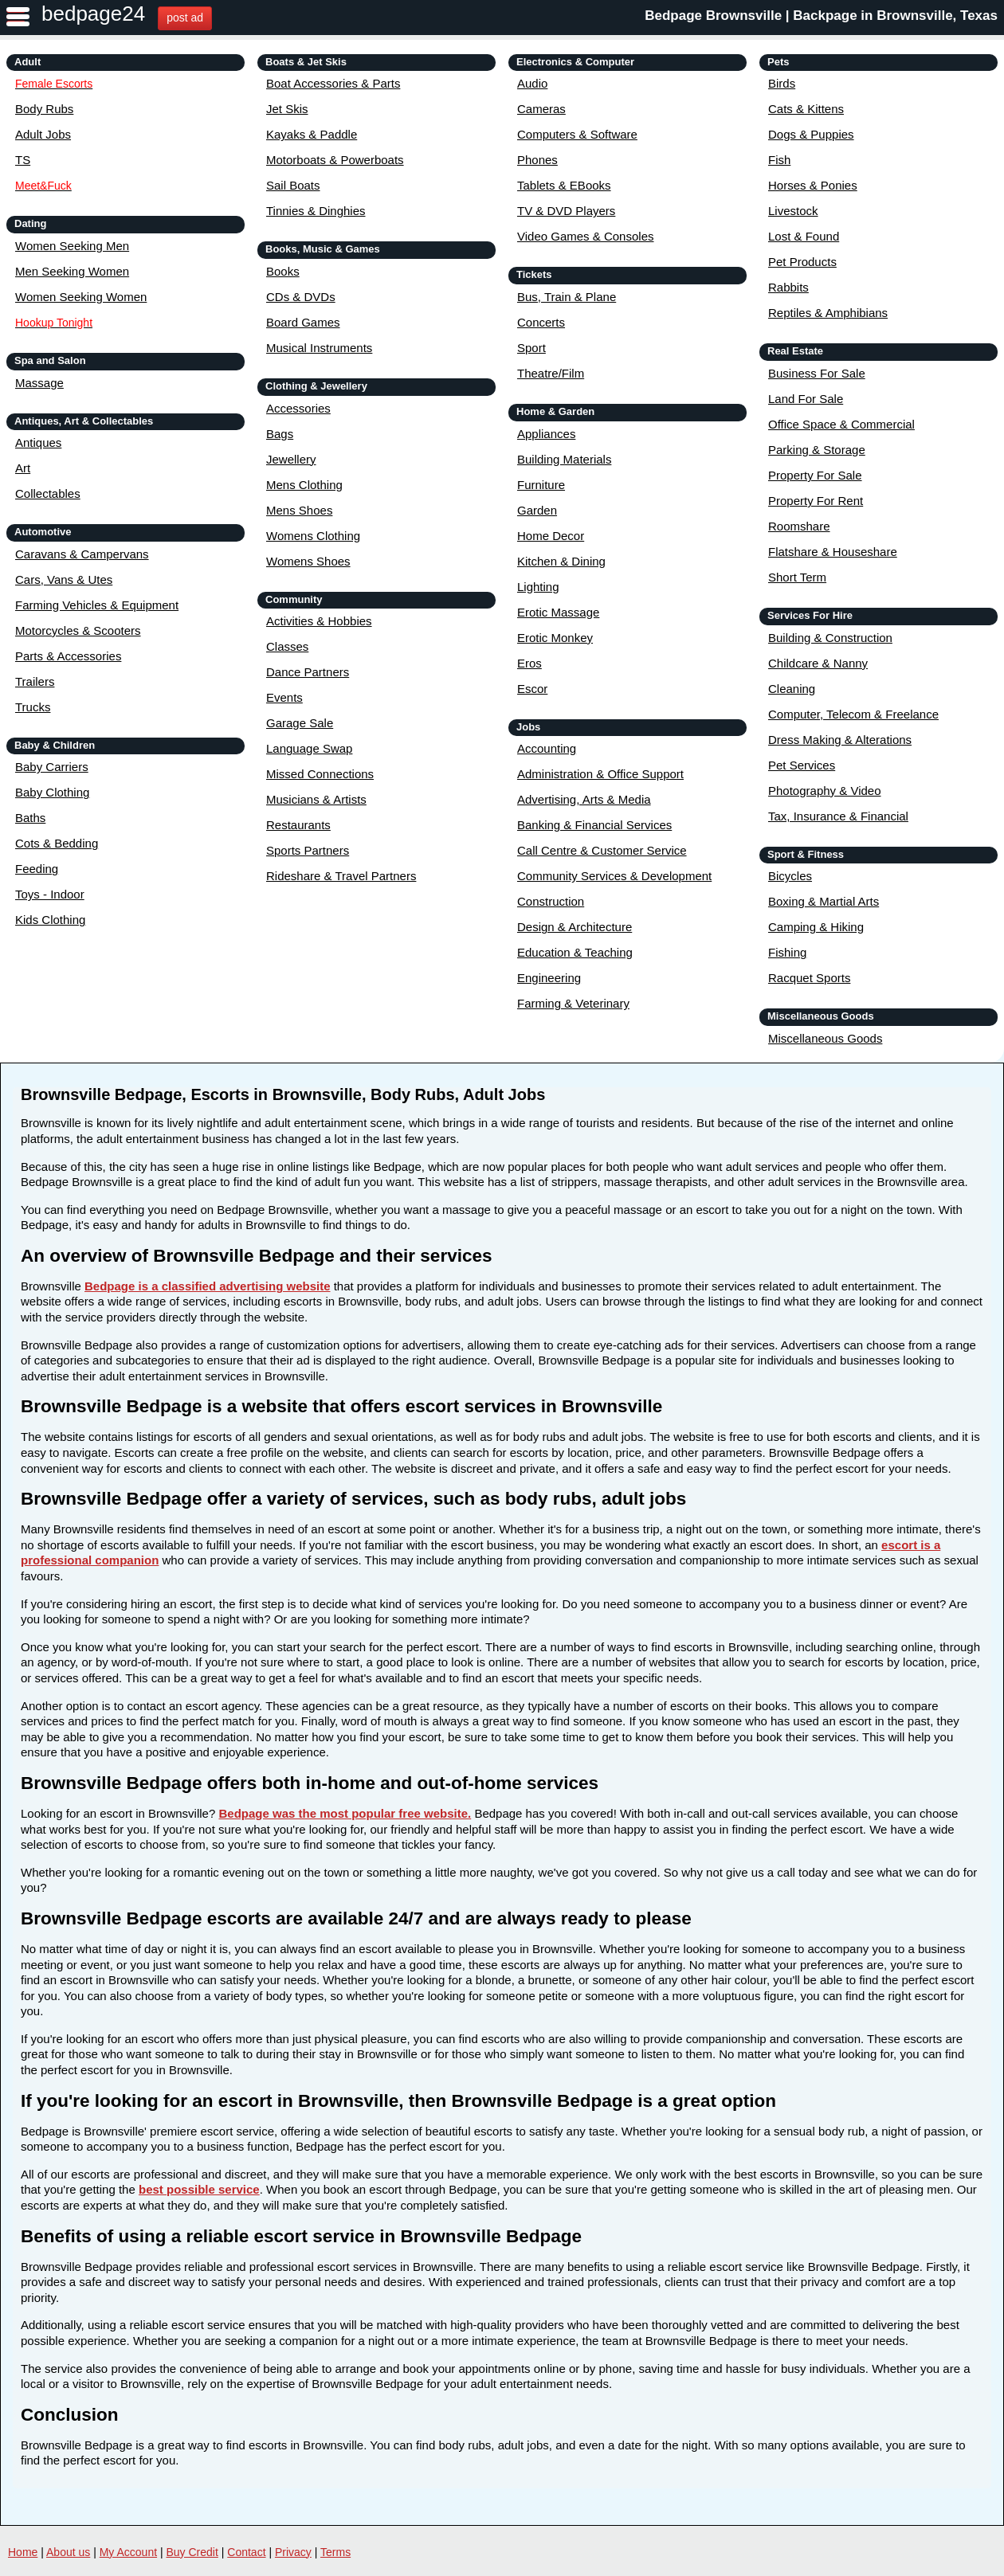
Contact (246, 2552)
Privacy (293, 2552)
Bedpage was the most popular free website (343, 1813)
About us (68, 2552)
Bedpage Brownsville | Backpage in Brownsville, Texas (821, 15)
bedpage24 (93, 13)
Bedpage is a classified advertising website (207, 1286)
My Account (128, 2552)
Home (22, 2552)
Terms (335, 2552)
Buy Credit (192, 2552)
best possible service (199, 2189)
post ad (185, 17)
